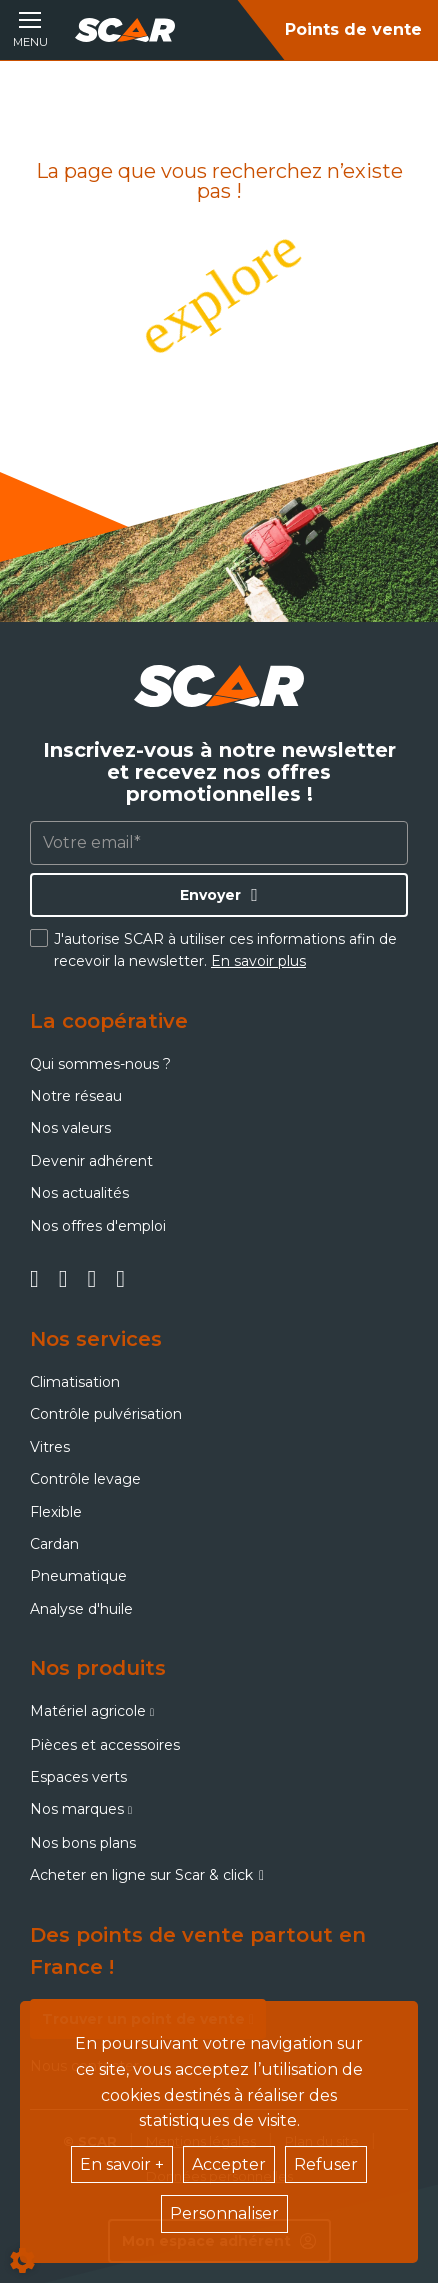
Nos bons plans (83, 1843)
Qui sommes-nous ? (100, 1064)
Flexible (56, 1512)
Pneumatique (78, 1576)
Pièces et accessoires (105, 1745)
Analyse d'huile (81, 1609)
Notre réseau (76, 1096)
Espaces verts (78, 1777)
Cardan (54, 1544)
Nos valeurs (70, 1128)
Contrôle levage (85, 1479)
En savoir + (122, 2164)
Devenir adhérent (91, 1161)
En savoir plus (258, 961)
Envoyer (210, 895)
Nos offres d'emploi (98, 1226)
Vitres (50, 1447)
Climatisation (75, 1382)
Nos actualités (79, 1193)
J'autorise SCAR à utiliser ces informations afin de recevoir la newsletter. (225, 950)
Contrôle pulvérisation (106, 1414)
